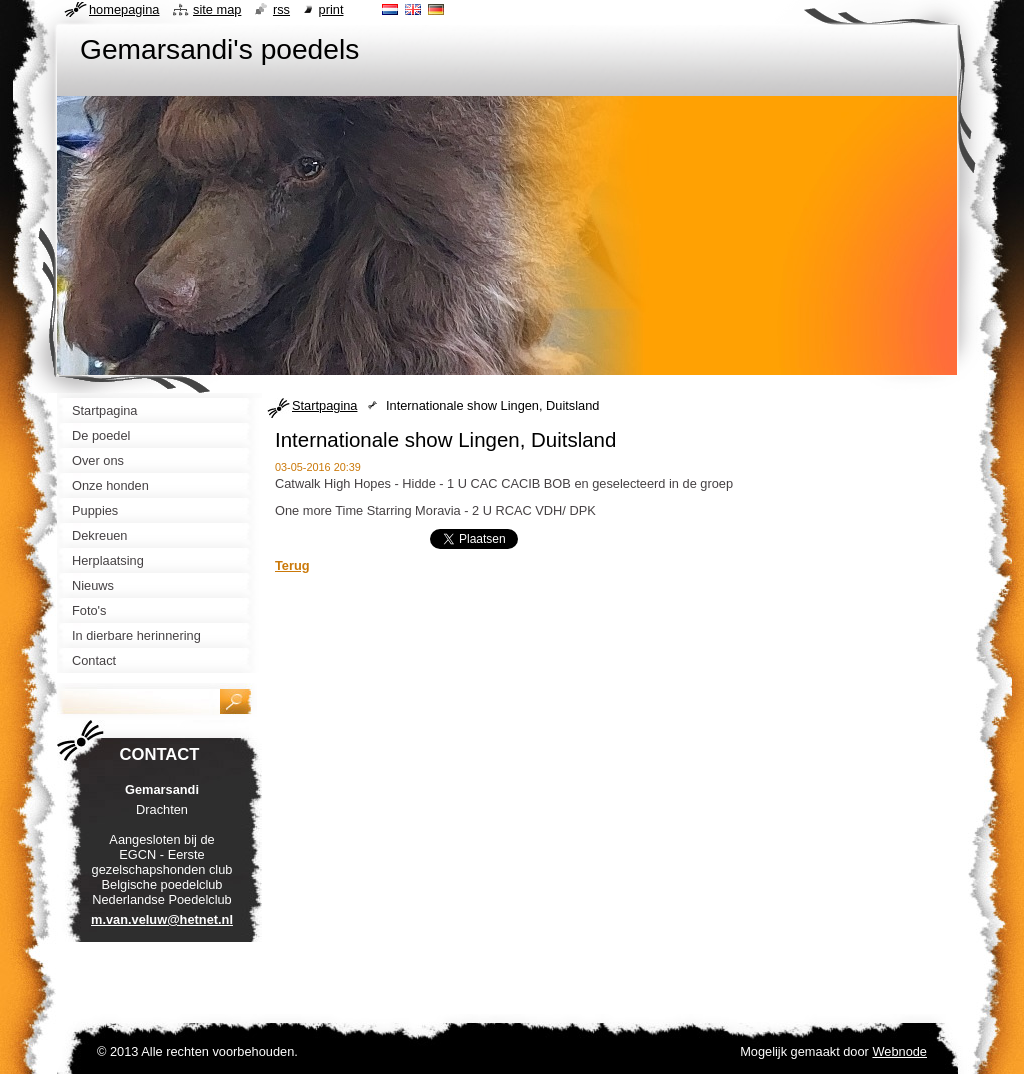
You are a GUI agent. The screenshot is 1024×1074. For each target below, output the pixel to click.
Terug (292, 565)
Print (331, 9)
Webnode (899, 1051)
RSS (281, 9)
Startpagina (324, 405)
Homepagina (124, 9)
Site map (217, 9)
